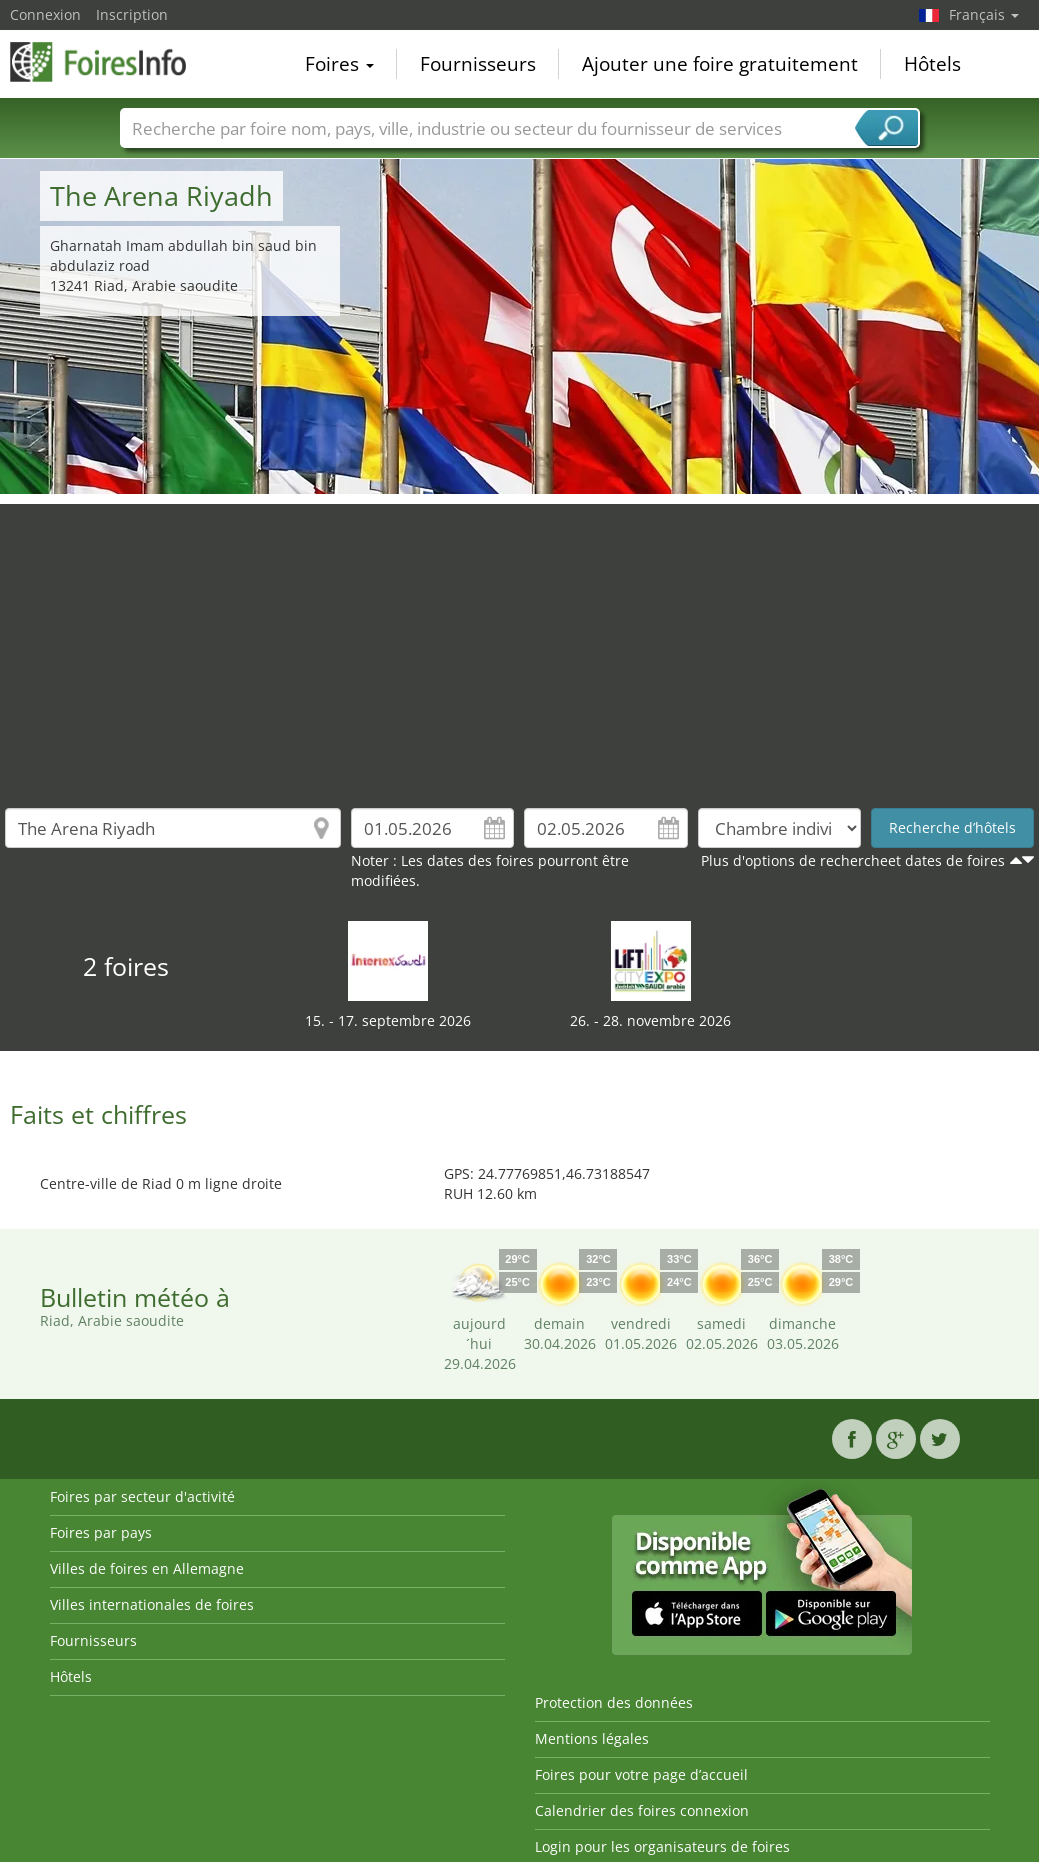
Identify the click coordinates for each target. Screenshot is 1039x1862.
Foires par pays (101, 1532)
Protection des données (614, 1702)
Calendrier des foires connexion (642, 1810)
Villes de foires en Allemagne (147, 1568)
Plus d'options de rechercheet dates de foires (853, 860)
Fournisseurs (478, 64)
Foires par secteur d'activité (142, 1496)
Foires (339, 64)
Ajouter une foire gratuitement (720, 64)
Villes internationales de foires (152, 1604)
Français (984, 14)
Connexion (45, 14)
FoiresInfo (110, 62)
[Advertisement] (520, 644)
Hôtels (932, 64)
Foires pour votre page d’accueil (641, 1774)
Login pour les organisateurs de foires (662, 1846)
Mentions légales (592, 1738)
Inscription (132, 14)
